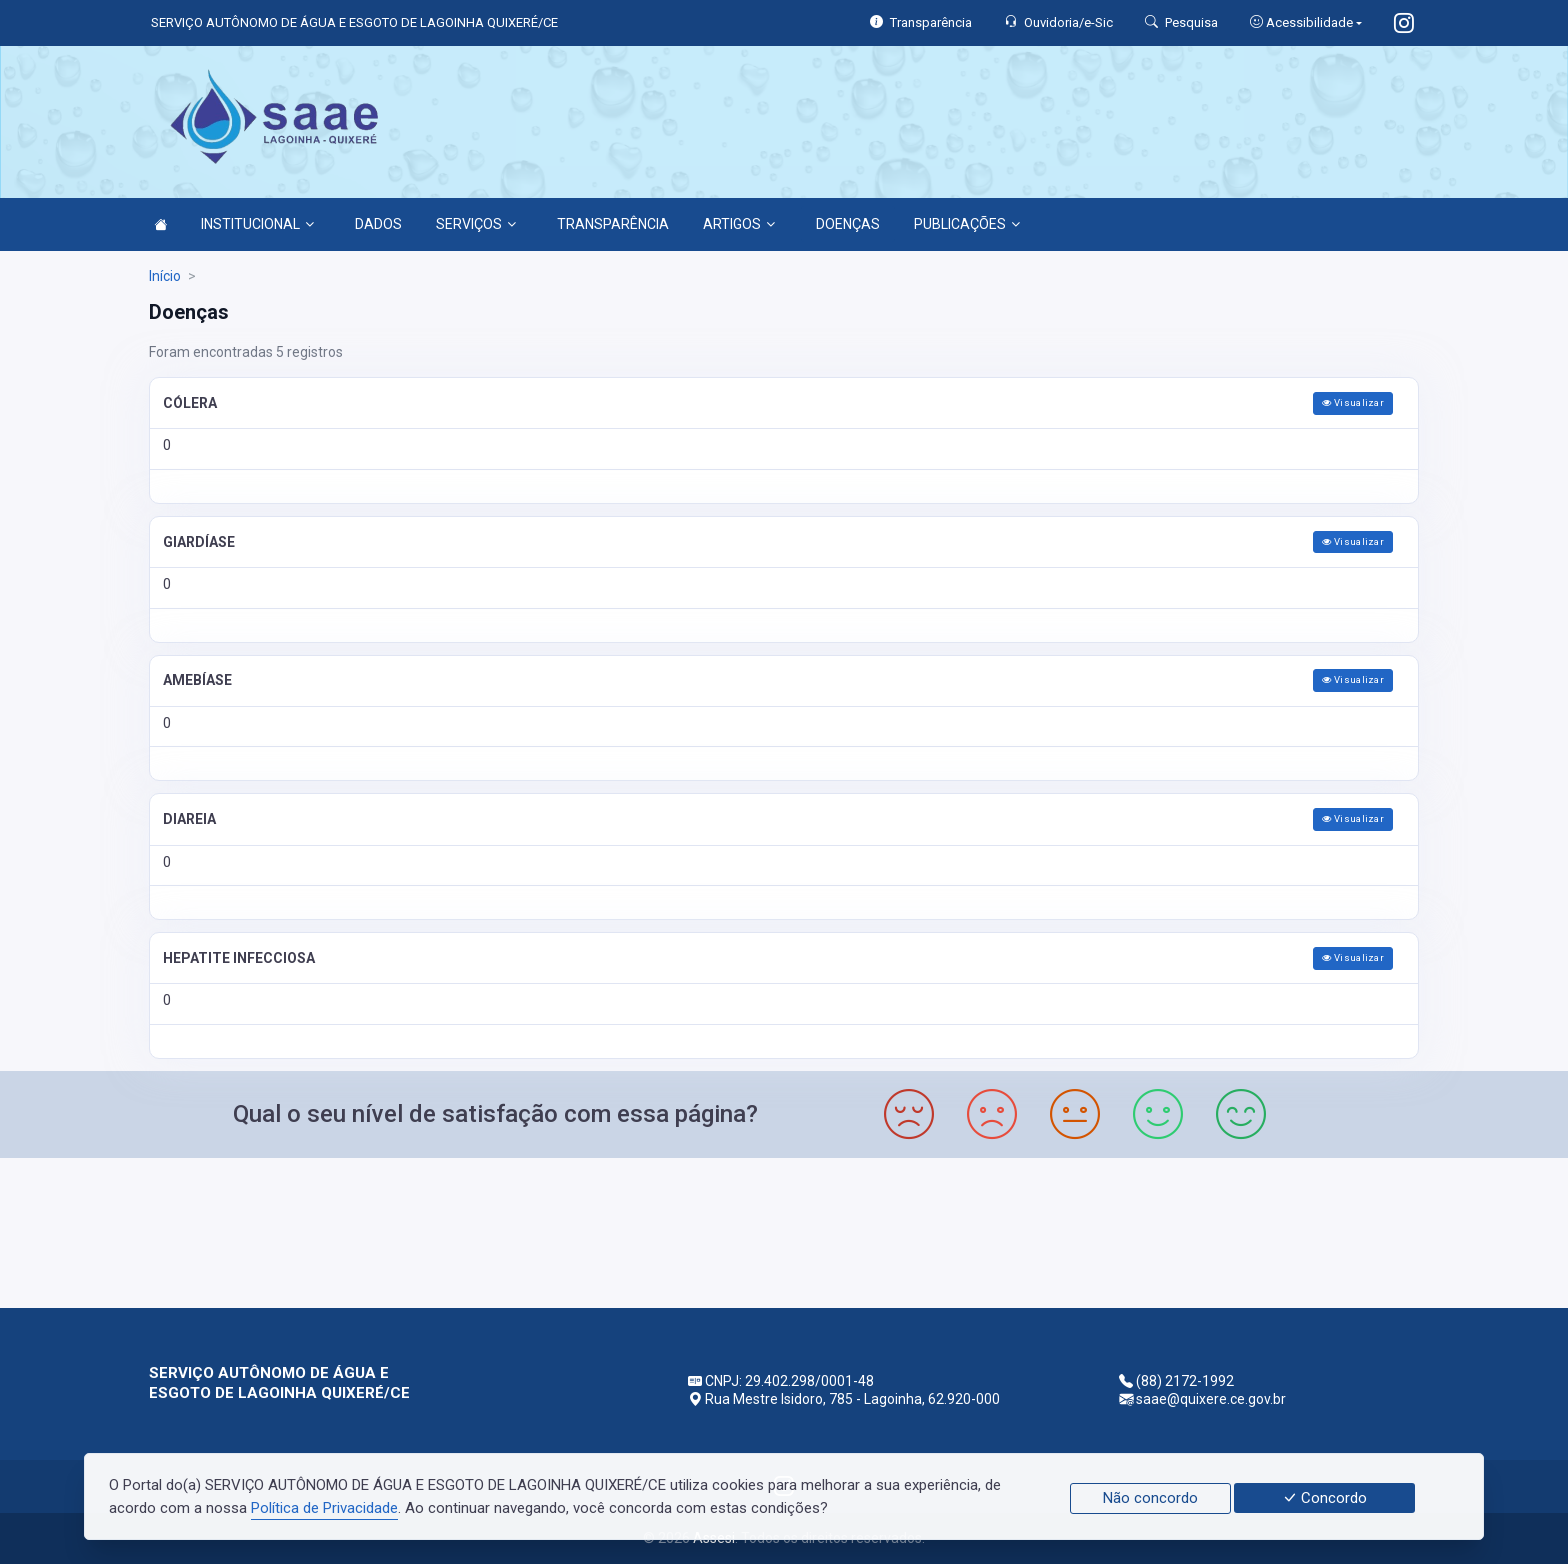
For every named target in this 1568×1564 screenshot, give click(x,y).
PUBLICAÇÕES (967, 224)
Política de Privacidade (324, 1508)
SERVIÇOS (476, 224)
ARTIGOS (739, 224)
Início (165, 276)
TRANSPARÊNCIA (613, 224)
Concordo (1324, 1498)
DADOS (378, 224)
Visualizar (1353, 402)
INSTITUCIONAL (257, 224)
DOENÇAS (848, 224)
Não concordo (1150, 1498)
